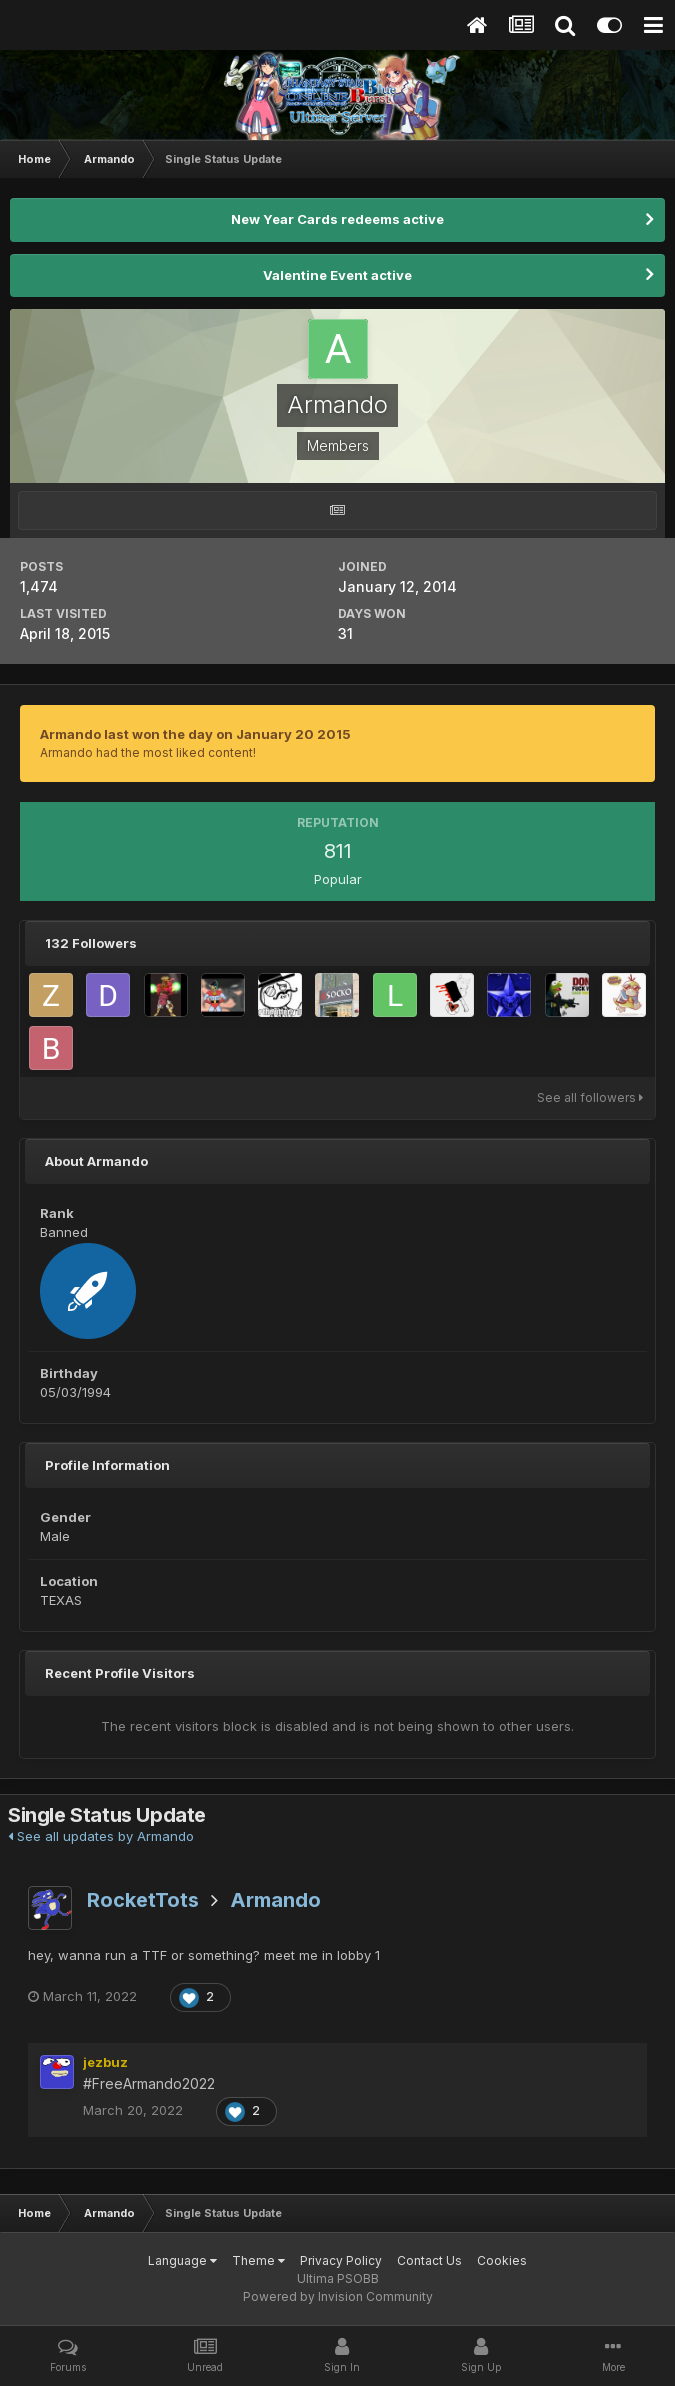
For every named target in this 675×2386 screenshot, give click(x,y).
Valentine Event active (337, 275)
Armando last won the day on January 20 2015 (195, 734)
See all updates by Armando (101, 1836)
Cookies (502, 2260)
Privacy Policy (341, 2260)
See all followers (590, 1097)
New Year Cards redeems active (337, 219)
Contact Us (429, 2260)
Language (182, 2260)
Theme (258, 2260)
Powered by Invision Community (338, 2296)
